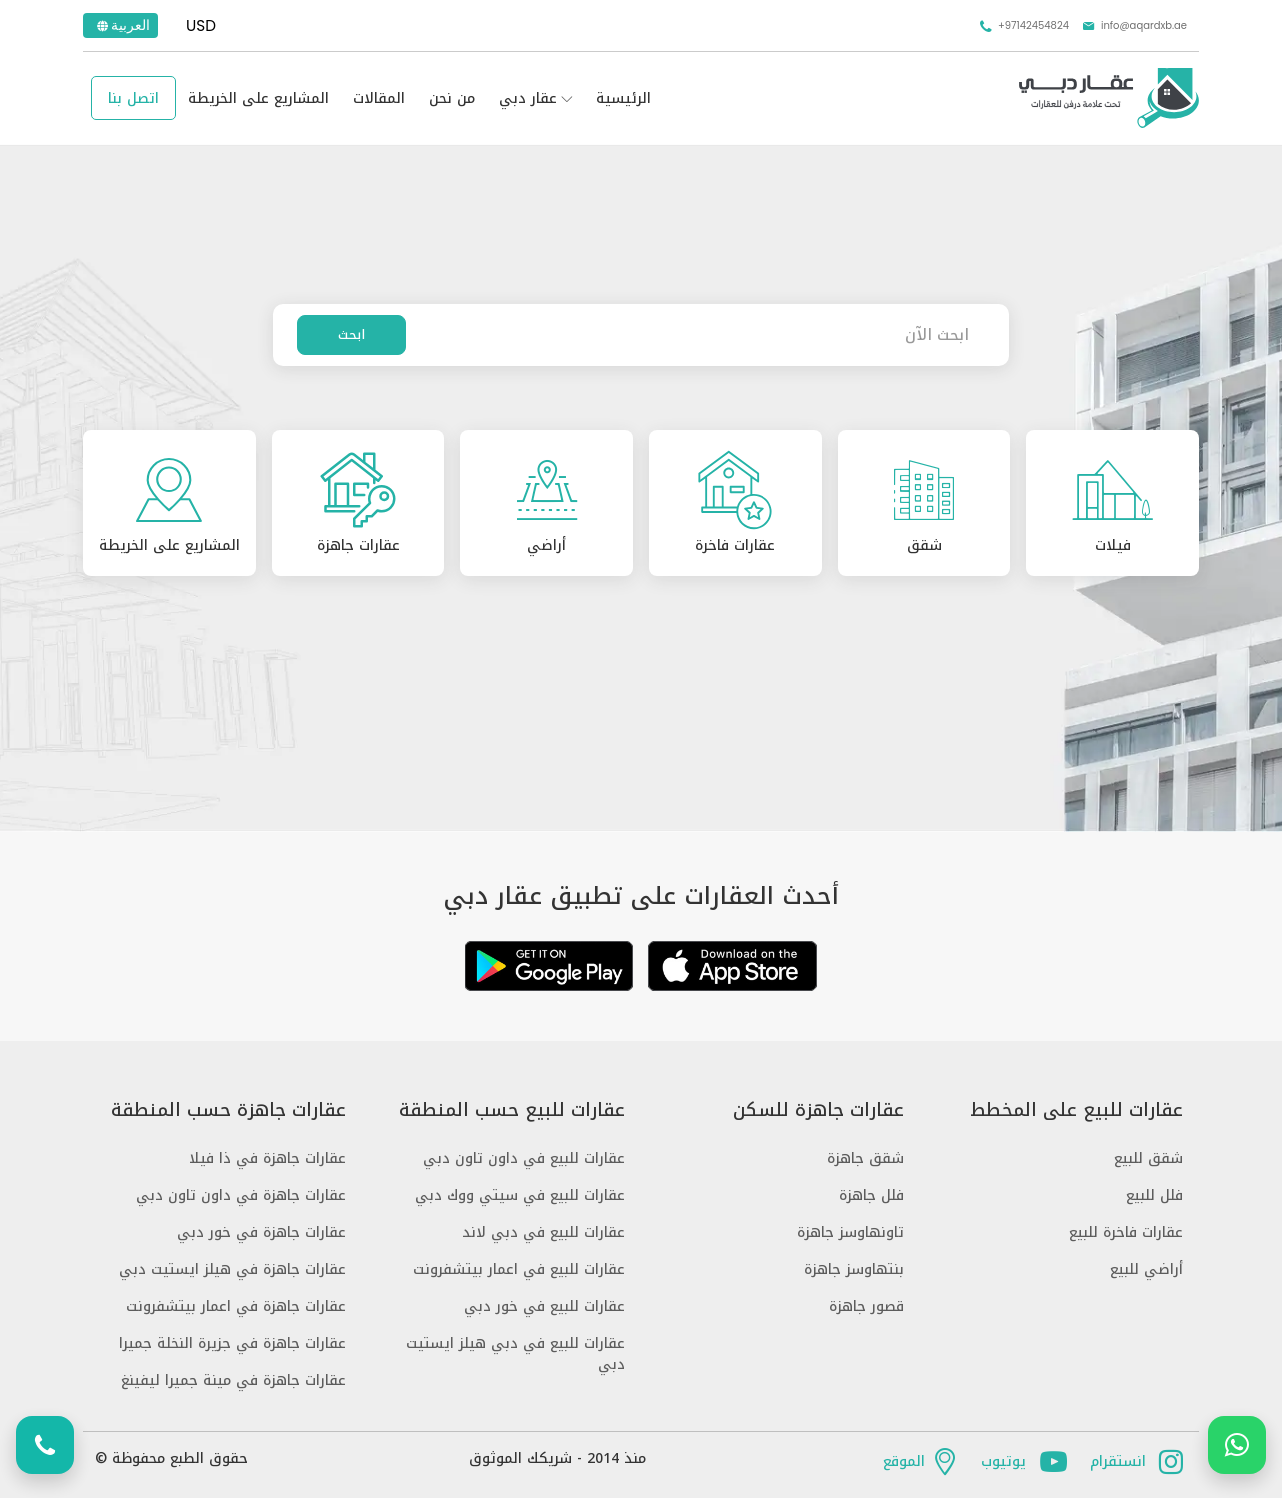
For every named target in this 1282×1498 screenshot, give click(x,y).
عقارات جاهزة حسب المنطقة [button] (228, 1110)
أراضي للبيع (1146, 1269)
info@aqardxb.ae (1134, 26)
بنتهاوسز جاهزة (854, 1269)
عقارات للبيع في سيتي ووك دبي (520, 1195)
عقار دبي (528, 98)
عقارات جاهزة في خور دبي (261, 1232)
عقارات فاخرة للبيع (1126, 1232)
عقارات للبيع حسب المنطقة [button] (512, 1110)
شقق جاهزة (865, 1158)
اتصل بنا (133, 98)
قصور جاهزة (866, 1306)
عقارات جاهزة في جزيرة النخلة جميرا (232, 1343)
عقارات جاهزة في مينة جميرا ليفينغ (233, 1380)
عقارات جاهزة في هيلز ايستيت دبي (232, 1269)
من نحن (452, 98)
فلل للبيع (1154, 1195)
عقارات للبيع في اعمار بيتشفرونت (519, 1269)
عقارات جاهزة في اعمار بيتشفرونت (236, 1306)
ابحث (351, 334)
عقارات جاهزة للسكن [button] (818, 1110)
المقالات (379, 98)
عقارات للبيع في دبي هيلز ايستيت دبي (515, 1354)
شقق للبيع (1148, 1158)
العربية (122, 25)
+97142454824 (1023, 26)
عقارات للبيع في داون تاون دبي (524, 1158)
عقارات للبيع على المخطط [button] (1076, 1110)
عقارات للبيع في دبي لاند (543, 1232)
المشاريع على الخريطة (258, 98)
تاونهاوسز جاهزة (850, 1232)
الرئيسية (623, 98)
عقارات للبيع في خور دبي (544, 1306)
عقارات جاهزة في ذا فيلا (267, 1158)
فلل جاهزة (871, 1195)
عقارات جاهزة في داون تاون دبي (241, 1195)
